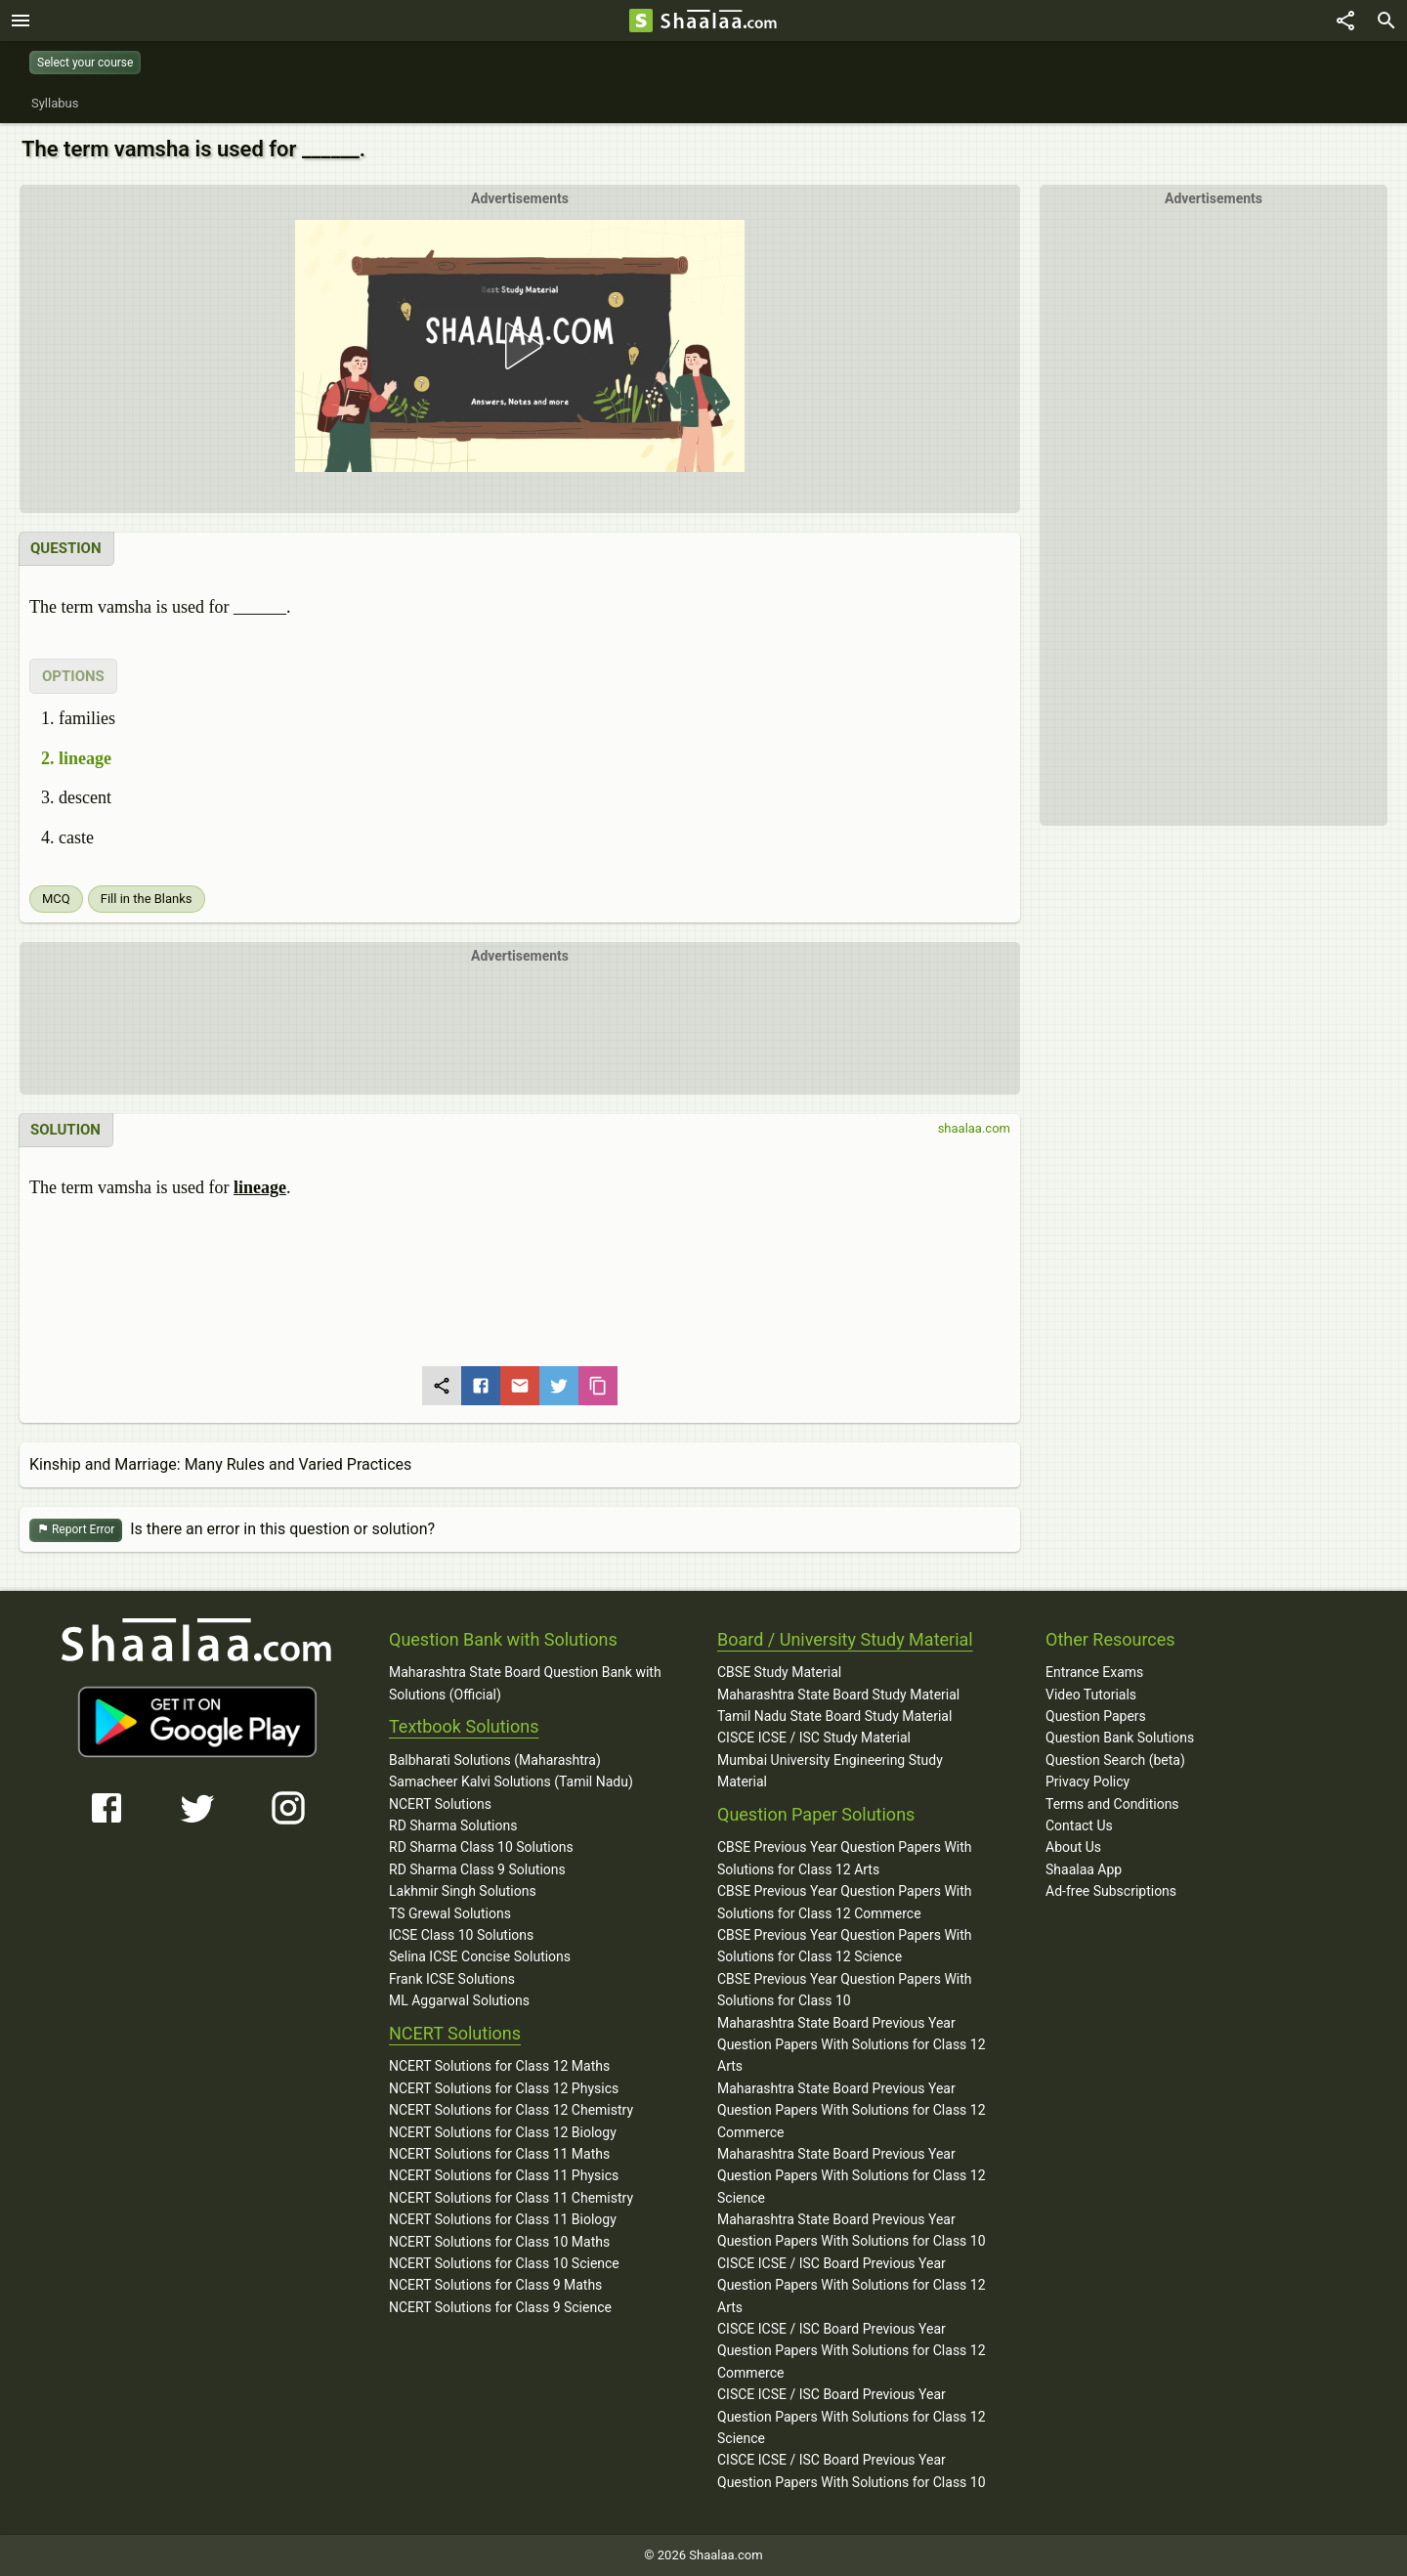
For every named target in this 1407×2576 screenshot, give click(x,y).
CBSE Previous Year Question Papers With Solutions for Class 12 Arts (844, 1857)
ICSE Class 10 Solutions (461, 1935)
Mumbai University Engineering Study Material (830, 1770)
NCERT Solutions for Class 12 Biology (503, 2132)
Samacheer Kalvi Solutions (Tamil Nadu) (511, 1781)
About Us (1073, 1847)
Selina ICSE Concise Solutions (480, 1956)
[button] (520, 346)
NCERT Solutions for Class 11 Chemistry (511, 2198)
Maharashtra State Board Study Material (838, 1694)
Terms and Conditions (1112, 1804)
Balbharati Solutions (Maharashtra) (495, 1760)
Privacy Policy (1087, 1781)
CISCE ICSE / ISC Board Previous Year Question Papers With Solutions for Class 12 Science (851, 2416)
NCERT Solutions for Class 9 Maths (495, 2285)
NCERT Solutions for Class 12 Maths (499, 2066)
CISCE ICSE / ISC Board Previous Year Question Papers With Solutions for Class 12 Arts (851, 2285)
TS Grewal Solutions (450, 1913)
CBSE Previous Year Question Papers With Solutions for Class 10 (844, 1989)
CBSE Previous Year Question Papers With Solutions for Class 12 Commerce (844, 1901)
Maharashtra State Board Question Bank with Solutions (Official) (525, 1682)
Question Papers (1095, 1716)
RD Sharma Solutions (453, 1825)
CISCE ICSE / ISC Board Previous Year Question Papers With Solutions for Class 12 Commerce (851, 2351)
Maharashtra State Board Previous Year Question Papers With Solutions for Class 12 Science (851, 2176)
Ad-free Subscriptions (1110, 1891)
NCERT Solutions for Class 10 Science (504, 2263)
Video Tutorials (1090, 1694)
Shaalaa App (1083, 1869)
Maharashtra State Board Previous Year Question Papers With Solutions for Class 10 (851, 2230)
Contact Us (1079, 1825)
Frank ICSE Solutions (452, 1979)
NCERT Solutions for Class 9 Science (500, 2307)
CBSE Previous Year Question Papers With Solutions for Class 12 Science (844, 1945)
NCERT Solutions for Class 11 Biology (503, 2219)
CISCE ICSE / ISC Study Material (814, 1737)
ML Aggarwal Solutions (459, 2000)
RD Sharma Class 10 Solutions (481, 1847)
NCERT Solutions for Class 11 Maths (499, 2154)
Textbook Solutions (463, 1726)
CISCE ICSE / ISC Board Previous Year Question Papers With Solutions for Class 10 (851, 2470)
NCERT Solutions (440, 1804)
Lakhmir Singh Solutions (462, 1891)
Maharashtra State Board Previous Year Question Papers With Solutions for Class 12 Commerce (851, 2110)
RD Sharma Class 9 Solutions (477, 1869)
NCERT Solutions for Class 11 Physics (503, 2175)
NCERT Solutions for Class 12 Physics (503, 2088)
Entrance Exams (1094, 1672)
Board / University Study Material (845, 1639)
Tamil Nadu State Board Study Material (834, 1716)
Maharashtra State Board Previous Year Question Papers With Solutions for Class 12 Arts (851, 2045)
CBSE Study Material (779, 1672)
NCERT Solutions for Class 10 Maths (499, 2242)
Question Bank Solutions (1119, 1737)
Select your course (85, 62)
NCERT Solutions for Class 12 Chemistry (511, 2110)
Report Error (75, 1530)
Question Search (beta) (1115, 1760)
